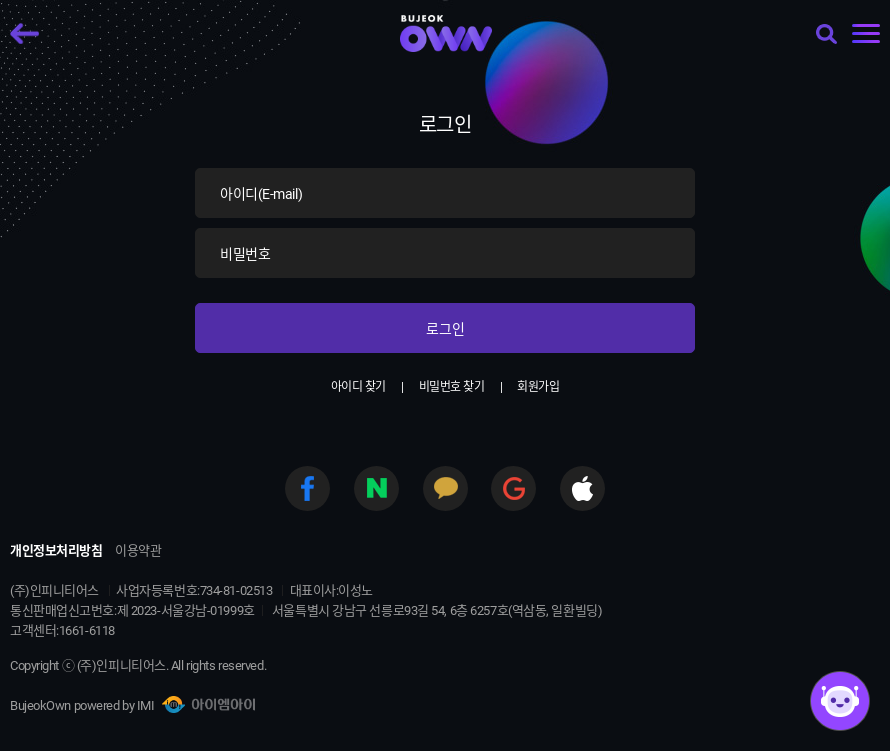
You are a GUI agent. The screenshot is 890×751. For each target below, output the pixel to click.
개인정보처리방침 (56, 550)
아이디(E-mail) (261, 194)
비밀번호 (245, 254)
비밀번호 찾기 (452, 387)
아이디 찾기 (358, 387)
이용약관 (138, 550)
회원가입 (538, 387)
